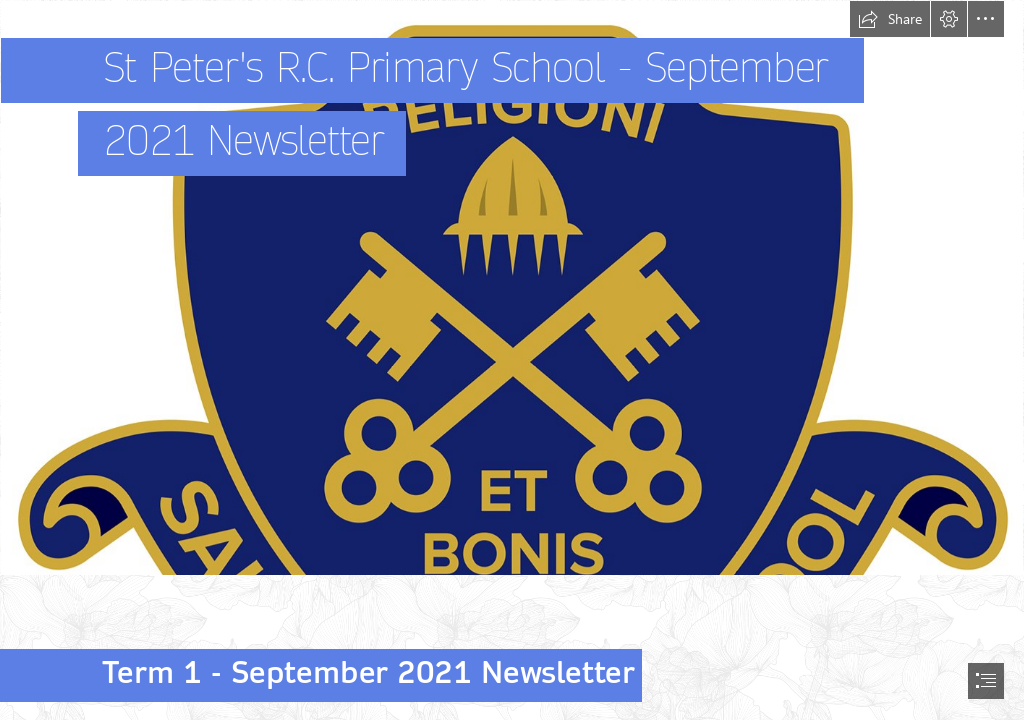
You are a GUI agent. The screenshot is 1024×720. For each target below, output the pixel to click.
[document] (512, 360)
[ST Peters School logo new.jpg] (512, 288)
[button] (890, 19)
